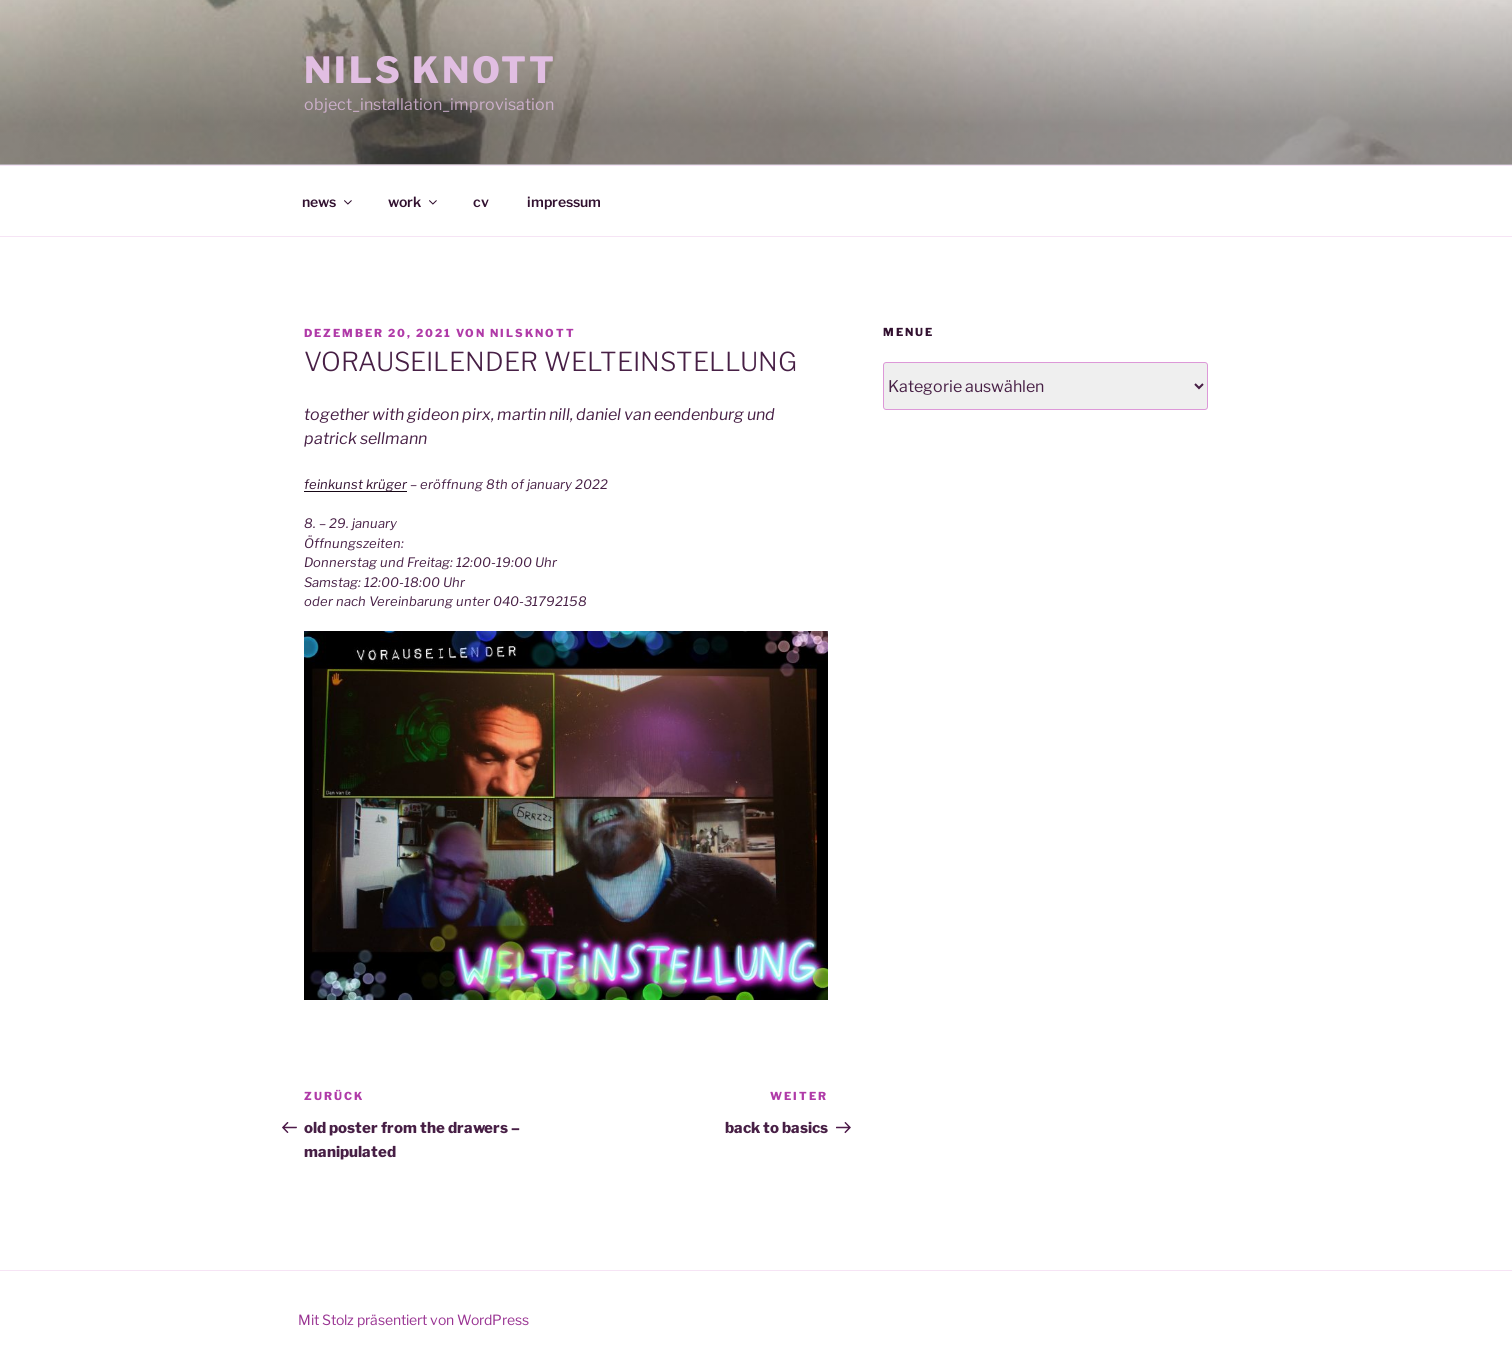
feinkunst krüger (355, 484)
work (414, 201)
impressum (564, 201)
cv (481, 201)
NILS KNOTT (430, 70)
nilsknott (533, 333)
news (328, 201)
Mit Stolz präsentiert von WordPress (413, 1319)
